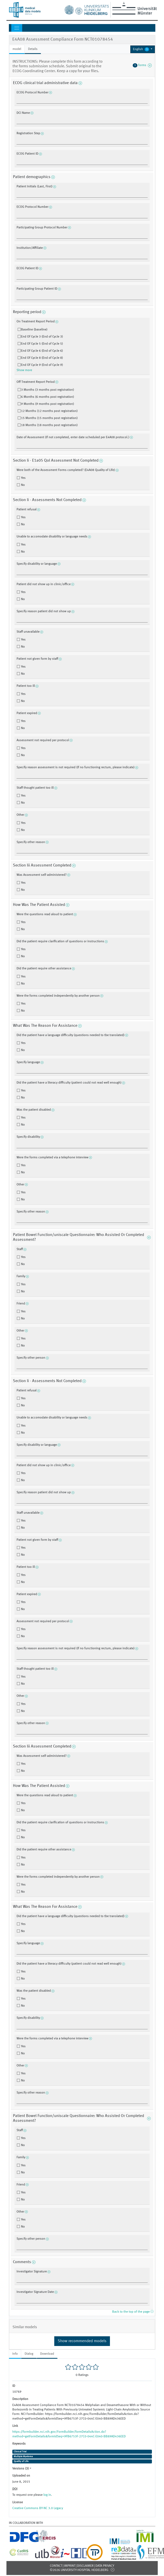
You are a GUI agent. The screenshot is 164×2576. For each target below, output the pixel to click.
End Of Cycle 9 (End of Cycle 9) (42, 365)
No (22, 485)
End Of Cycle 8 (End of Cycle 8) (42, 358)
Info (15, 2353)
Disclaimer (85, 2566)
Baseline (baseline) (34, 329)
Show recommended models (82, 2341)
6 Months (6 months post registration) (47, 397)
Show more (24, 370)
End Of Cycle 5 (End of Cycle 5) (42, 343)
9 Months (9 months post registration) (47, 404)
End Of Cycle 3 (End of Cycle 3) (42, 336)
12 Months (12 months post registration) (49, 411)
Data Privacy (104, 2566)
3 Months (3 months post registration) (47, 390)
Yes (23, 478)
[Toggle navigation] (16, 28)
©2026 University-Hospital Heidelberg (79, 2570)
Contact (56, 2566)
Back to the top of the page (132, 2311)
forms (142, 65)
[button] (142, 49)
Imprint (69, 2566)
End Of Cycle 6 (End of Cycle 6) (42, 350)
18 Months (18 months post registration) (49, 425)
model (17, 49)
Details (33, 49)
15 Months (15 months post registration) (49, 418)
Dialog (29, 2353)
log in (47, 2495)
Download (47, 2353)
